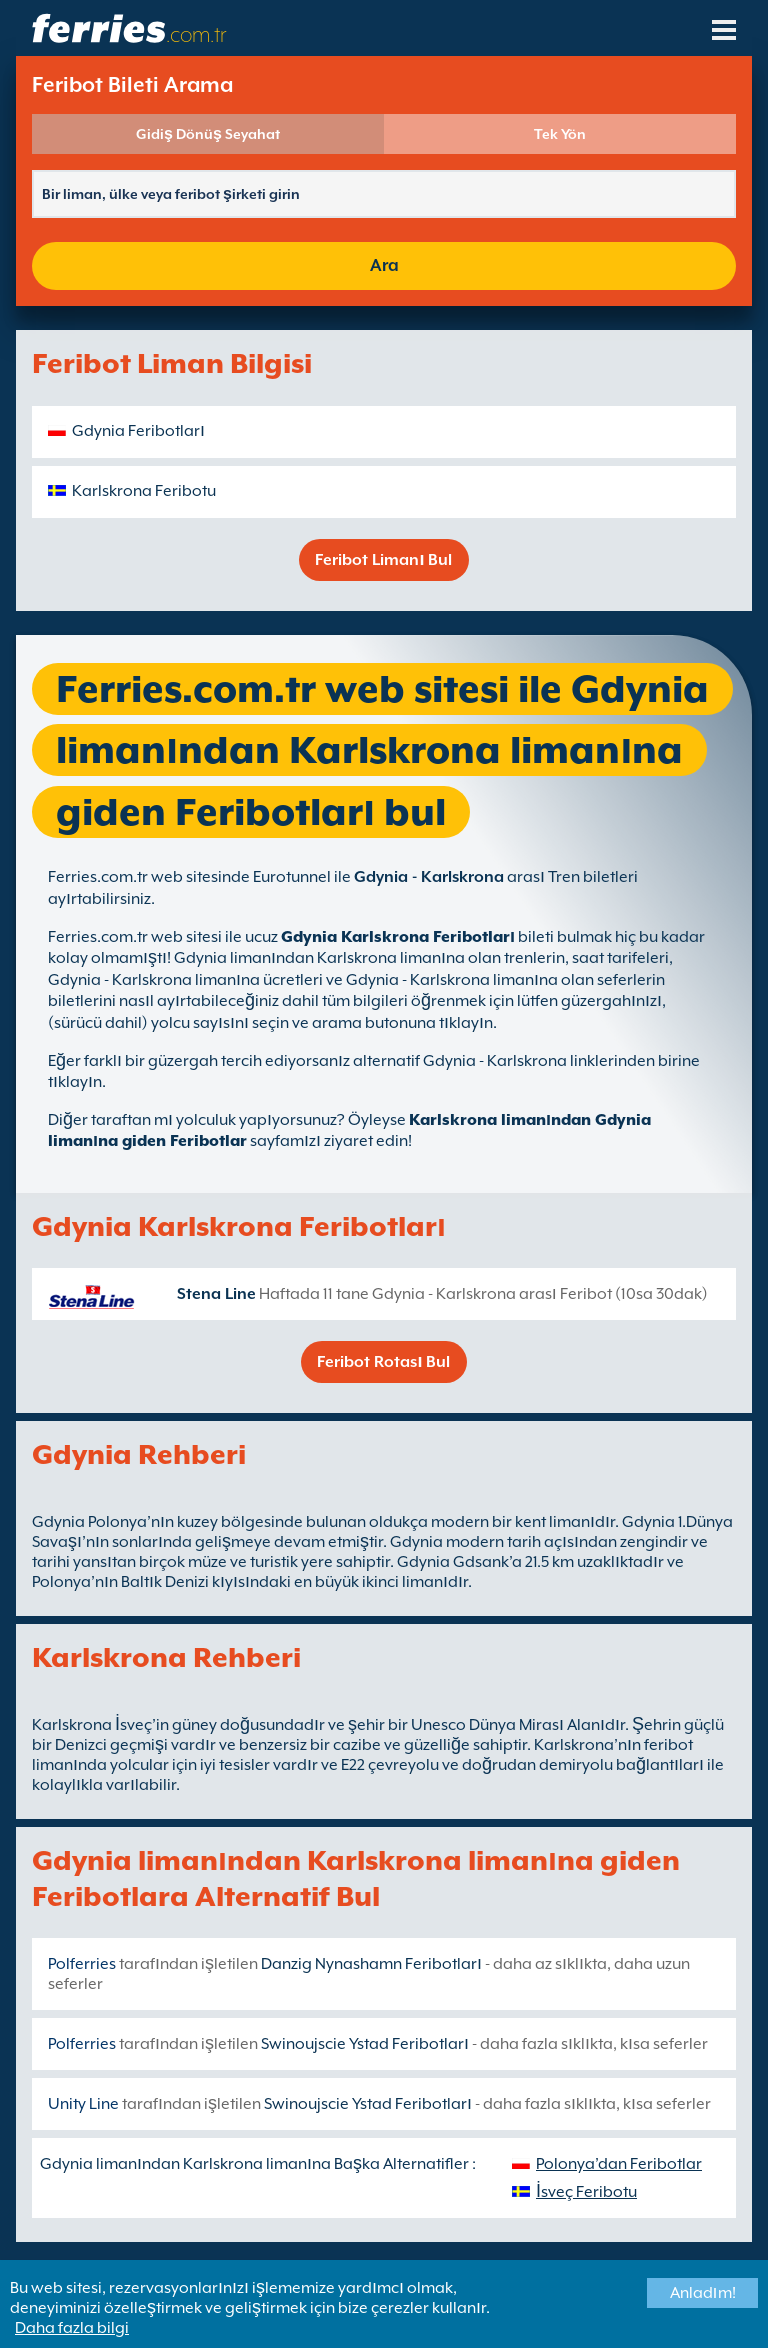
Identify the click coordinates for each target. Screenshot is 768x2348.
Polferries (82, 1964)
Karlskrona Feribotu (144, 491)
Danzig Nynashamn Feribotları (371, 1964)
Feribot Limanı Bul (383, 560)
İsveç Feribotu (586, 2192)
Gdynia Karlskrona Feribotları (398, 937)
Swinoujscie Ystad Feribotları (365, 2044)
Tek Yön (560, 134)
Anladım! (703, 2293)
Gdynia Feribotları (138, 431)
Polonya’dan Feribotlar (619, 2164)
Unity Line (83, 2104)
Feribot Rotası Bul (383, 1362)
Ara (384, 265)
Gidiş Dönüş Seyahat (208, 134)
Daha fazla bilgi (72, 2328)
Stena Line (216, 1294)
